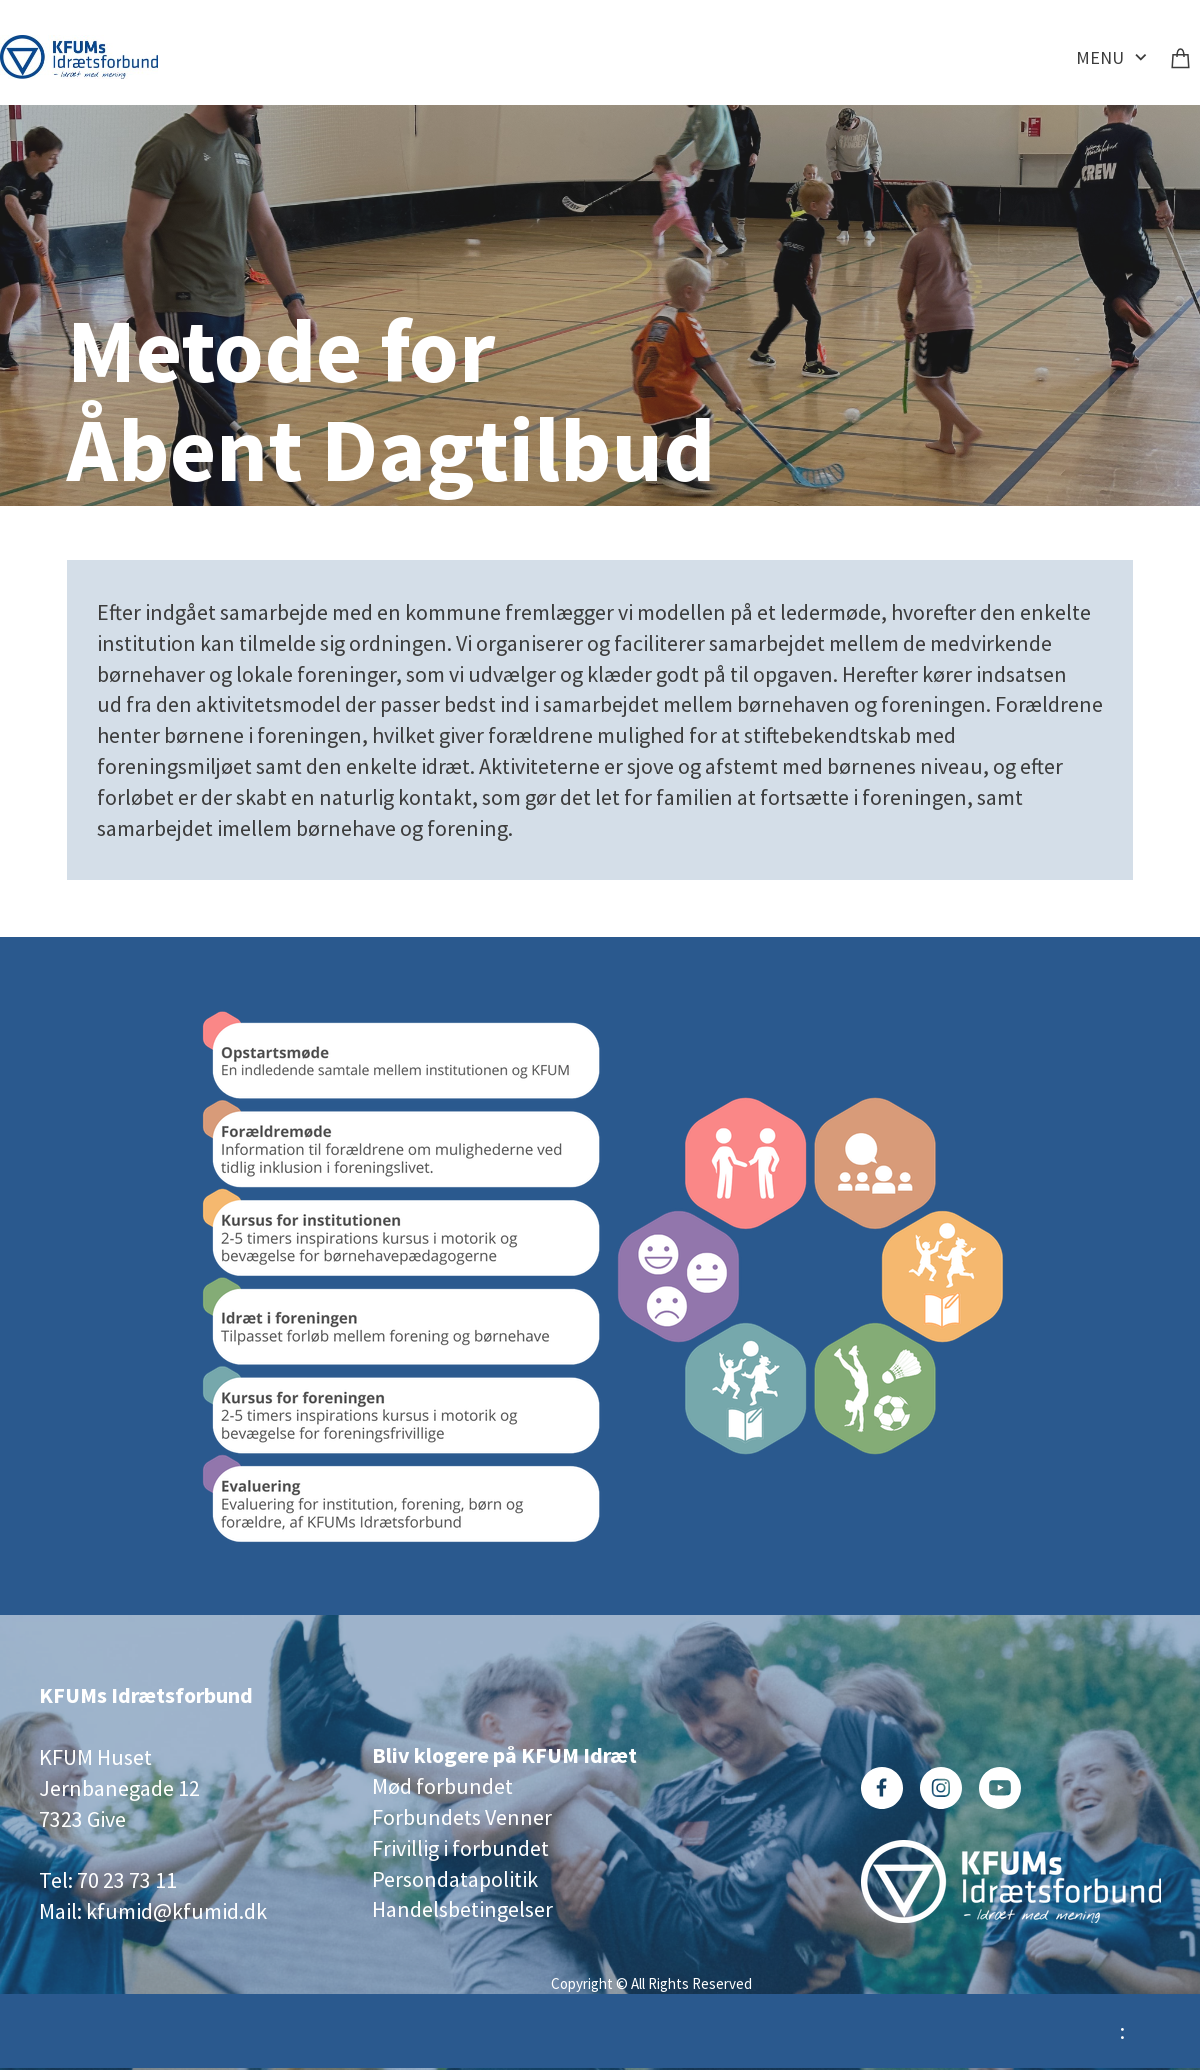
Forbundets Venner (462, 1817)
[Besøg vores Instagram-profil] (941, 1788)
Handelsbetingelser (462, 1909)
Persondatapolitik (455, 1879)
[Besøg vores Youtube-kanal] (1000, 1788)
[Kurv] (1181, 57)
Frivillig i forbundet (460, 1848)
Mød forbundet (442, 1786)
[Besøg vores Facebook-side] (882, 1788)
